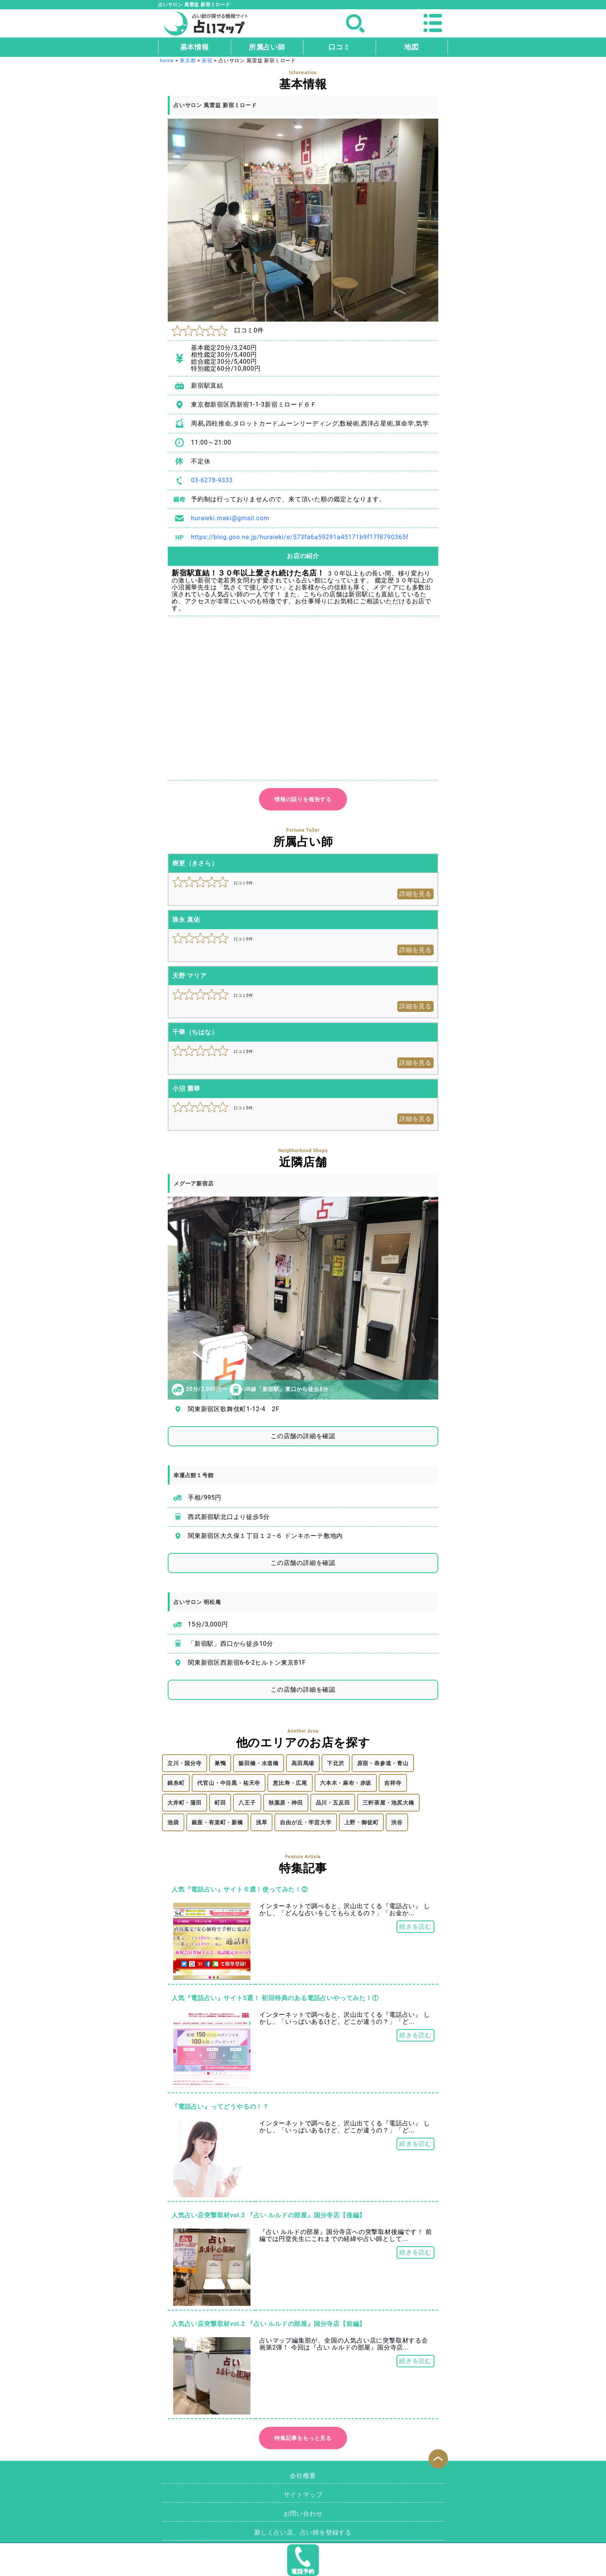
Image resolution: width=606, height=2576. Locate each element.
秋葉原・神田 (286, 1803)
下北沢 (335, 1763)
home (167, 60)
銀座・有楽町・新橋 (217, 1822)
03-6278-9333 (212, 480)
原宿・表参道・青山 (383, 1763)
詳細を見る (415, 893)
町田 (220, 1803)
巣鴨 (220, 1763)
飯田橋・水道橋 (258, 1763)
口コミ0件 (218, 330)
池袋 (173, 1822)
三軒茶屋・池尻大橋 (388, 1803)
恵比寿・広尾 (290, 1783)
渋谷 (397, 1822)
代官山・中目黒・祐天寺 (228, 1783)
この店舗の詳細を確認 (303, 1436)
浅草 (261, 1822)
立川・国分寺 (184, 1763)
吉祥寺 (392, 1783)
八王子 (246, 1803)
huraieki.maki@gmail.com (230, 518)
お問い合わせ (303, 2513)
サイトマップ (303, 2494)
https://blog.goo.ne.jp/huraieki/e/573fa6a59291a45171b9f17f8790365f (300, 537)
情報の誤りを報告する (303, 799)
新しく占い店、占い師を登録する (303, 2532)
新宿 (207, 60)
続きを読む (415, 1926)
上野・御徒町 (361, 1822)
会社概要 (303, 2475)
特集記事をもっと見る (303, 2438)
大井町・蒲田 (184, 1803)
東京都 (188, 60)
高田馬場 (302, 1763)
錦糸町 (175, 1783)
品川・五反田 (333, 1803)
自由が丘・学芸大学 (305, 1822)
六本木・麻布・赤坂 (345, 1783)
